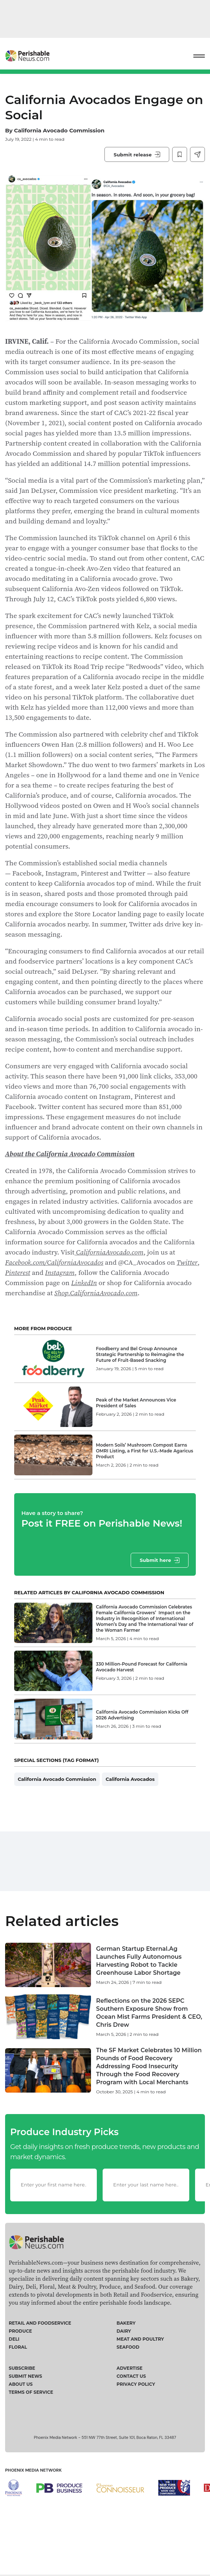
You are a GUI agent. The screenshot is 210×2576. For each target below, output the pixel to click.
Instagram (60, 1272)
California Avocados (130, 1800)
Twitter (187, 1262)
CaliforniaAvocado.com (109, 1252)
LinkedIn (84, 1282)
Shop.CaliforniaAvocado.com (96, 1292)
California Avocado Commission (59, 130)
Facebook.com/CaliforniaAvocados (54, 1262)
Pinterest (17, 1272)
